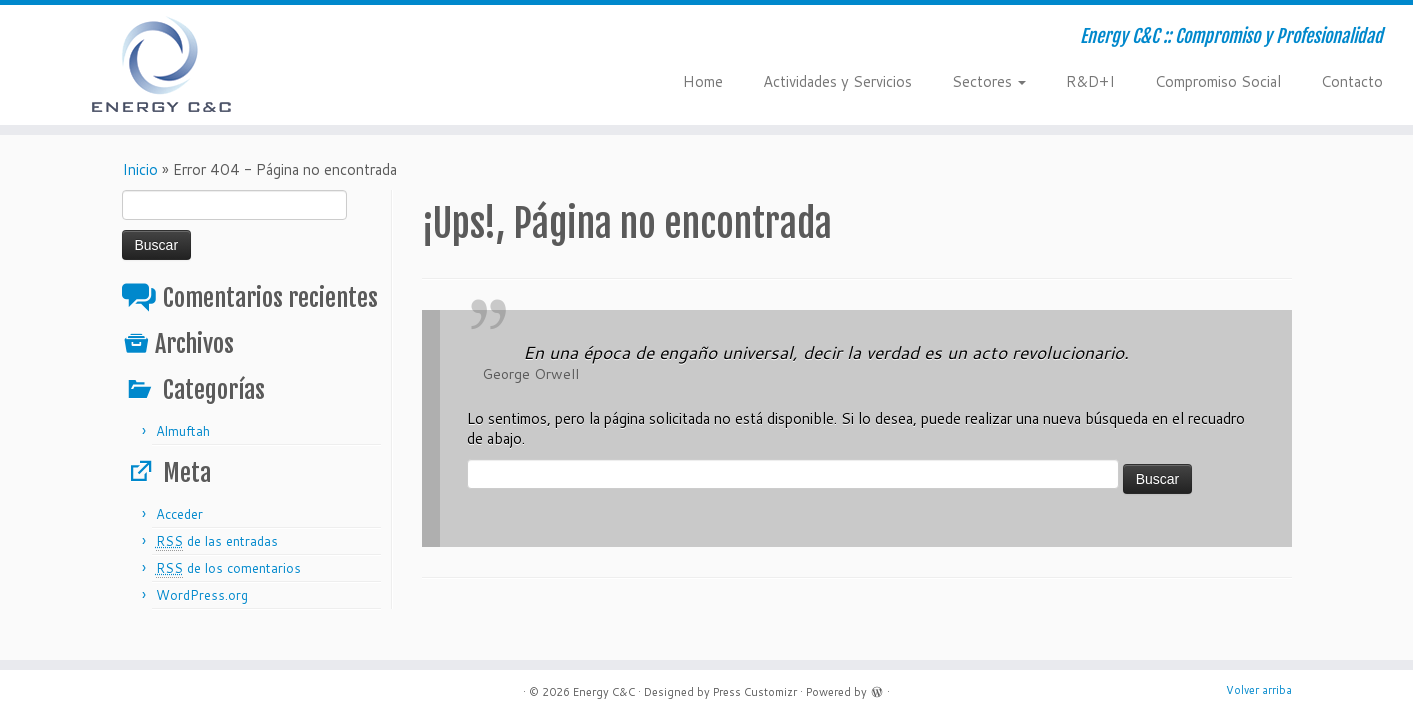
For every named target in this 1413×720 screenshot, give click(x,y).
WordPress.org (202, 595)
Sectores (989, 81)
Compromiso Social (1218, 81)
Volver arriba (1259, 690)
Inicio (140, 169)
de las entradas (217, 541)
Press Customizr (755, 692)
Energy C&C (604, 692)
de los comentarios (228, 568)
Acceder (179, 514)
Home (703, 81)
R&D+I (1090, 81)
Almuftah (183, 431)
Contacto (1352, 81)
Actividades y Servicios (837, 81)
